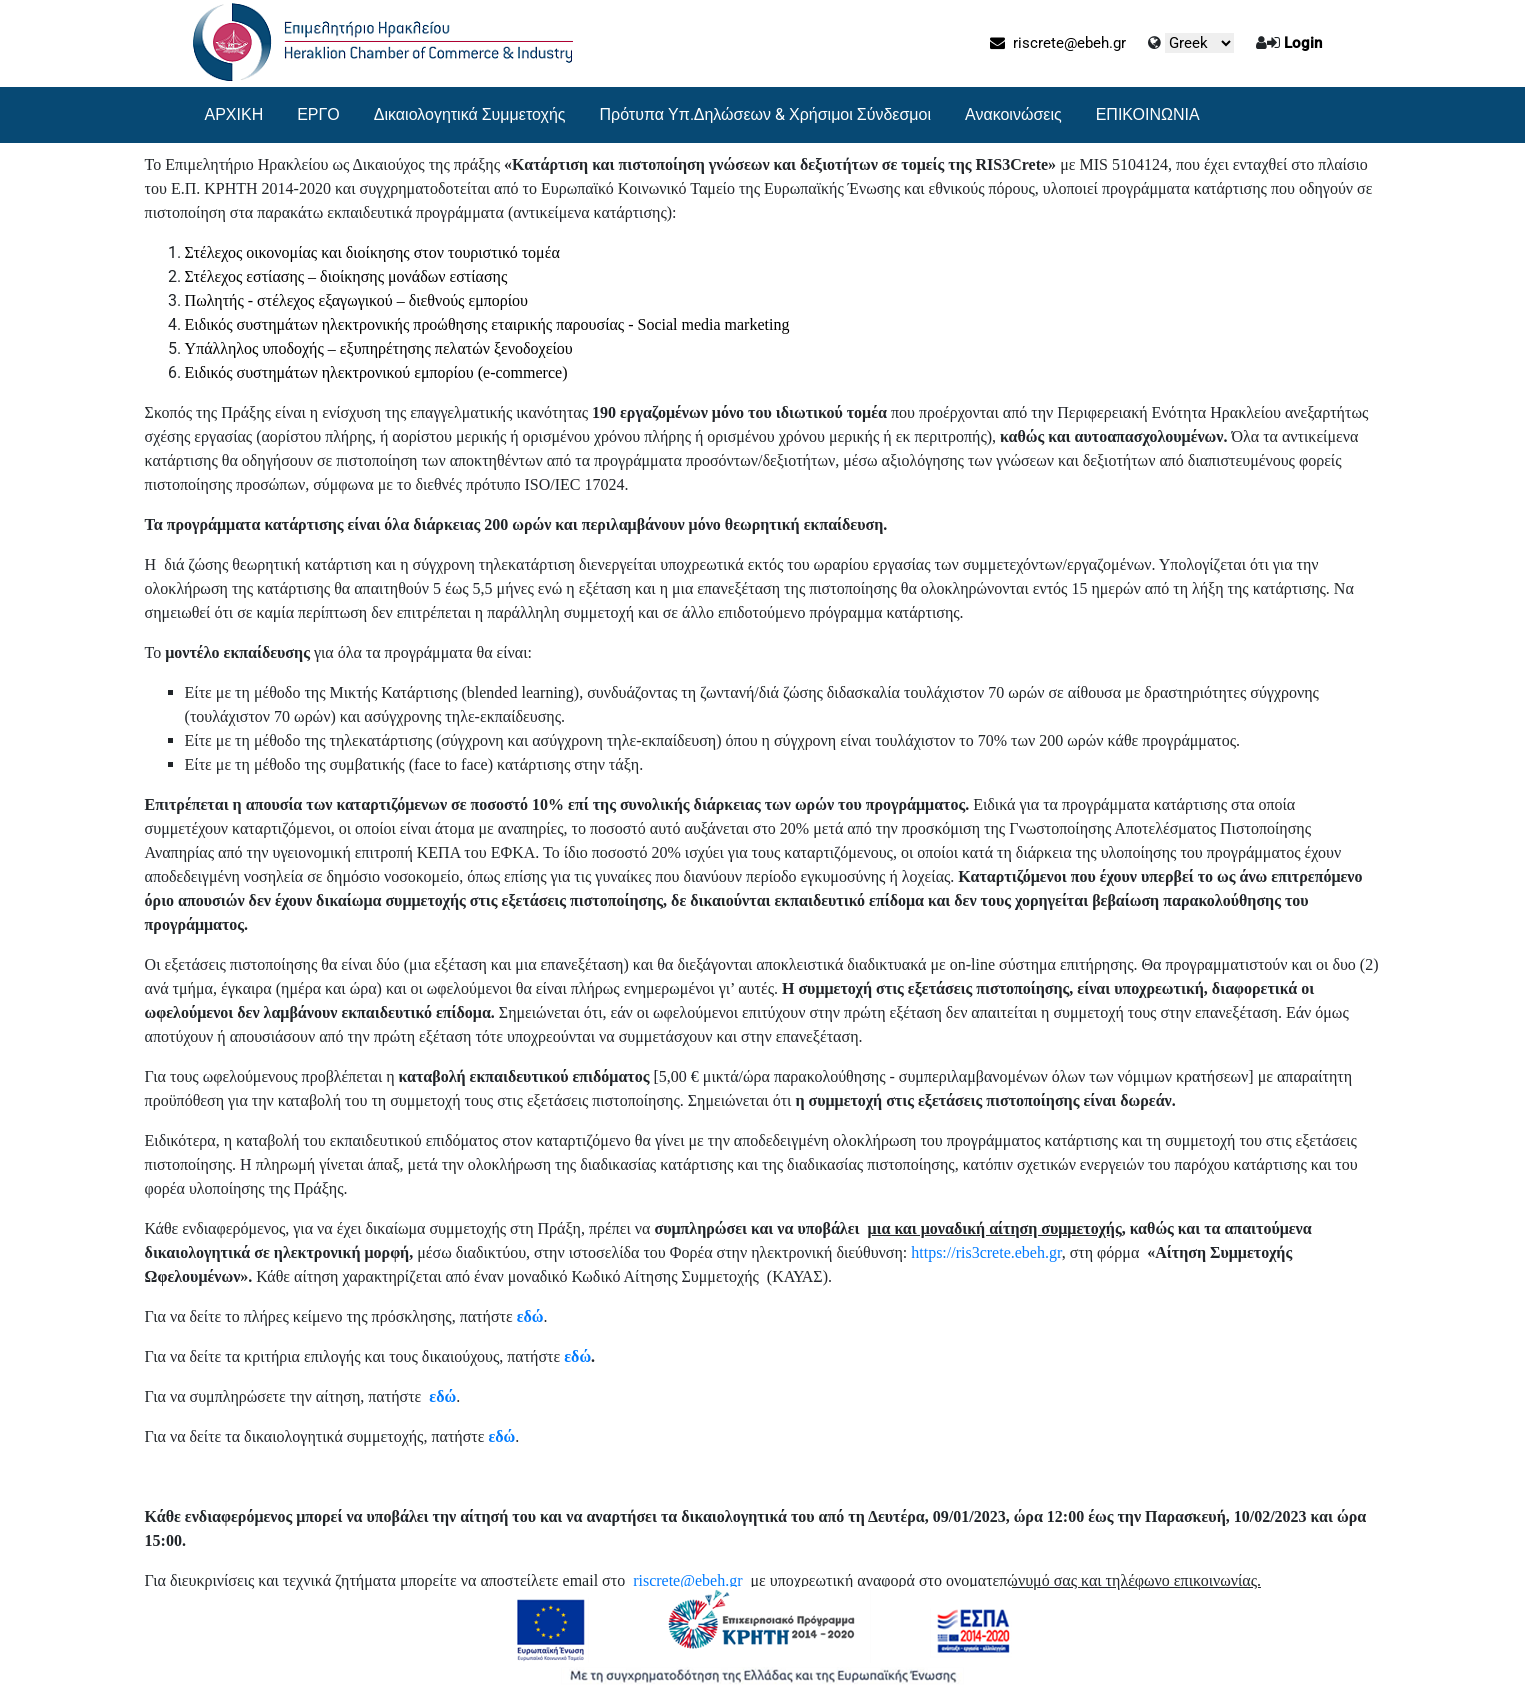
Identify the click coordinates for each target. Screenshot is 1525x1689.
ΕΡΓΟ (318, 114)
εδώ (530, 1316)
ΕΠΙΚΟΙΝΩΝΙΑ (1148, 114)
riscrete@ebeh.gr (1058, 43)
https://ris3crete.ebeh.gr (986, 1252)
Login (1303, 43)
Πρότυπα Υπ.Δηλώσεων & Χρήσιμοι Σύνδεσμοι (766, 114)
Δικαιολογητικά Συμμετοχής (470, 114)
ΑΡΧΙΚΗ (234, 114)
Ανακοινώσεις (1013, 114)
